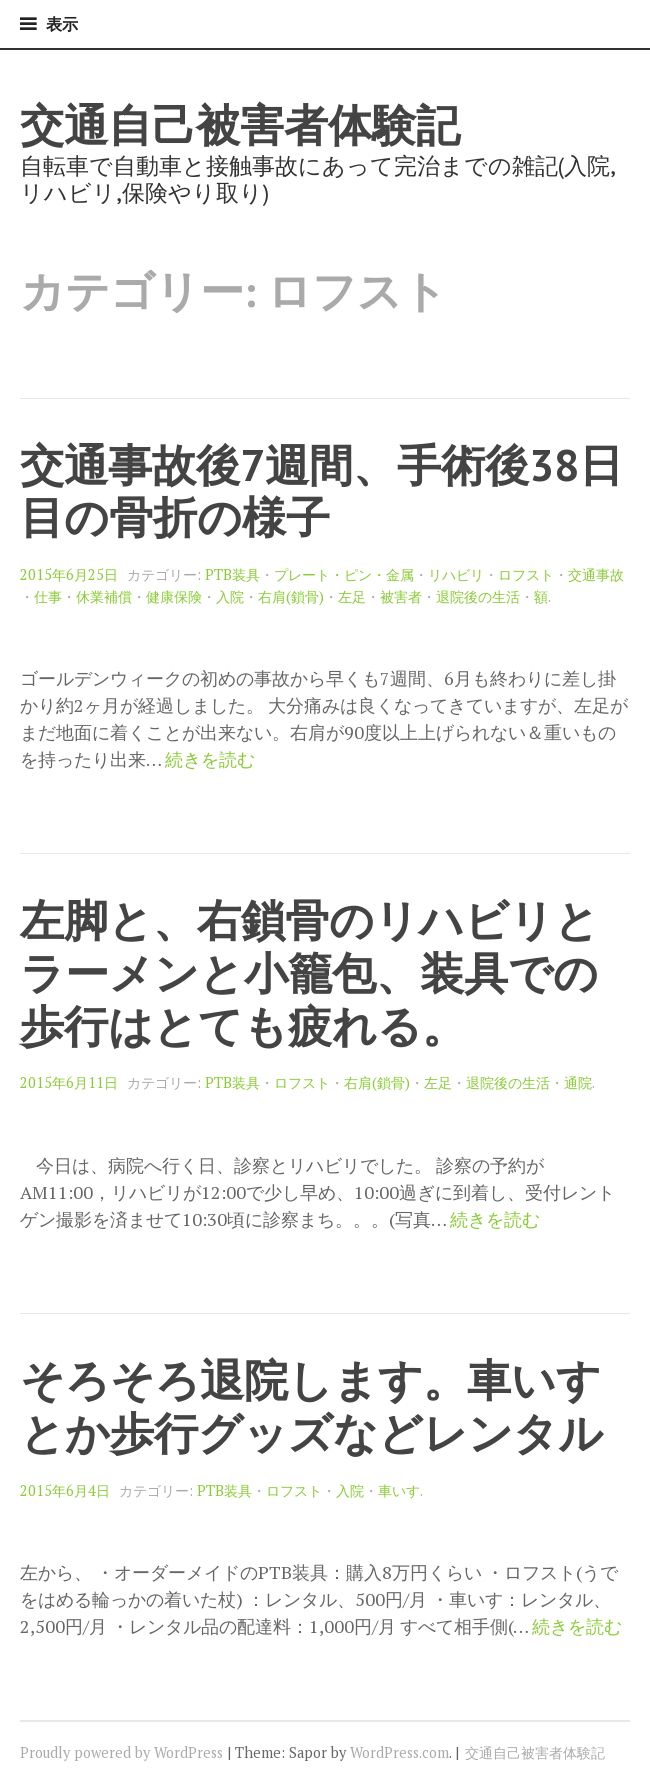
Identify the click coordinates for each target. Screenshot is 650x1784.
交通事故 (596, 574)
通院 (578, 1082)
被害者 (401, 596)
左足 (352, 596)
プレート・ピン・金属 (344, 574)
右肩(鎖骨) (291, 596)
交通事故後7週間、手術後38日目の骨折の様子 (321, 491)
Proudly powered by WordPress (121, 1752)
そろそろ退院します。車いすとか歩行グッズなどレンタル (311, 1406)
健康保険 (174, 596)
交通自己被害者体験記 (240, 124)
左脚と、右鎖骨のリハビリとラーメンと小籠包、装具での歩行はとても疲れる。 (309, 972)
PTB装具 (232, 574)
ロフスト (526, 574)
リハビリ (456, 574)
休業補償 (104, 596)
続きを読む (210, 759)
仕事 (48, 596)
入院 (230, 596)
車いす (399, 1490)
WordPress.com (399, 1752)
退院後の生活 (478, 596)
